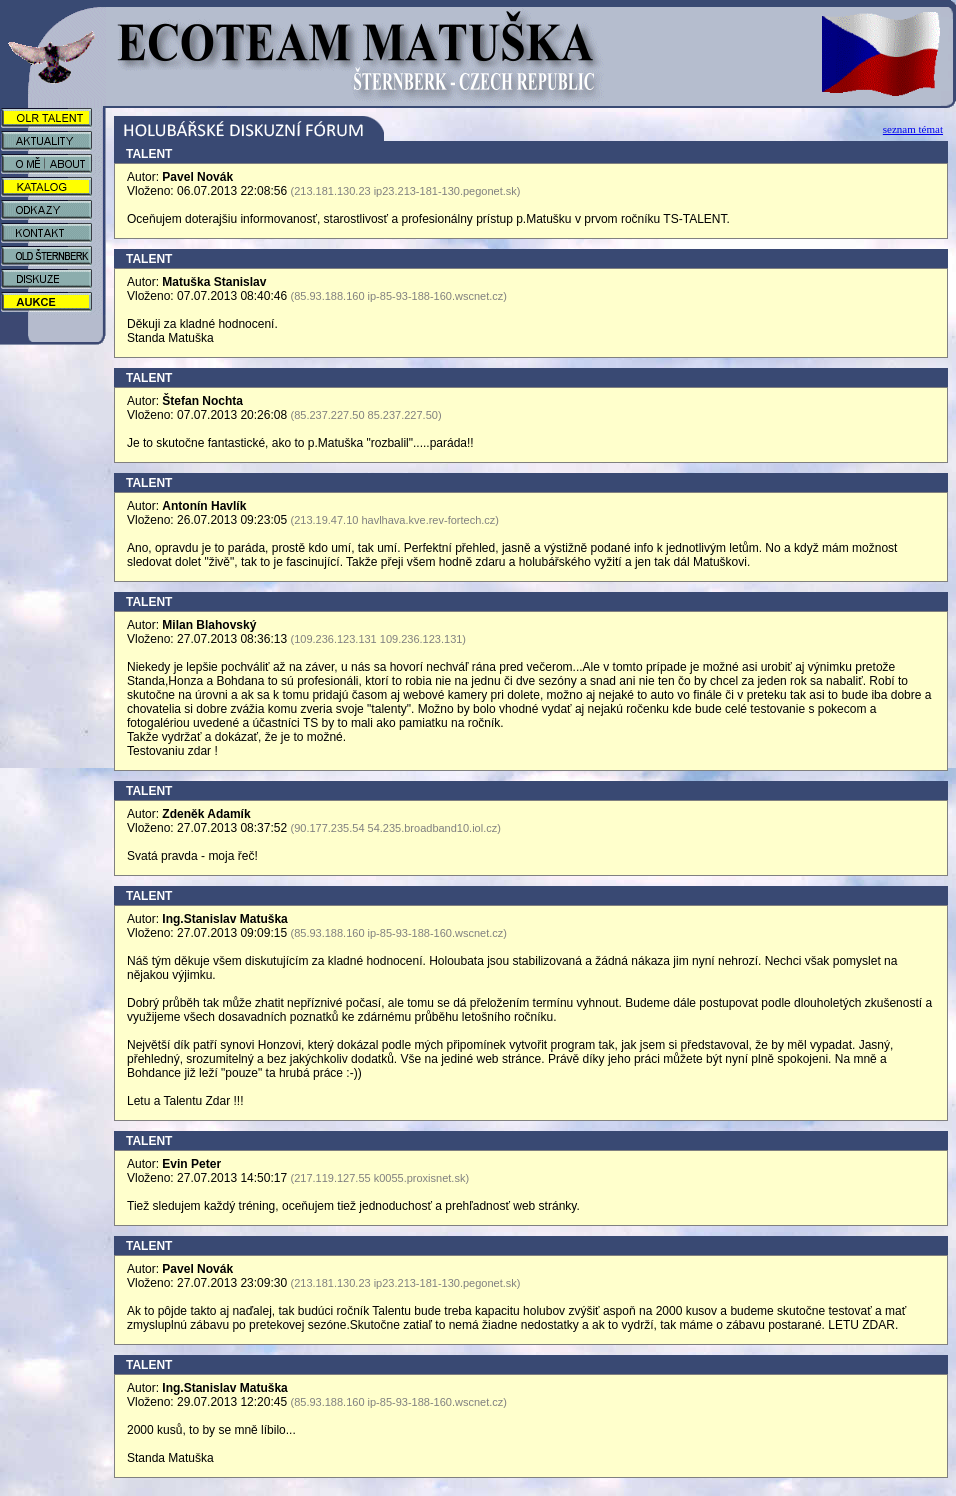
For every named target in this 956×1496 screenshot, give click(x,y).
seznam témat (913, 129)
